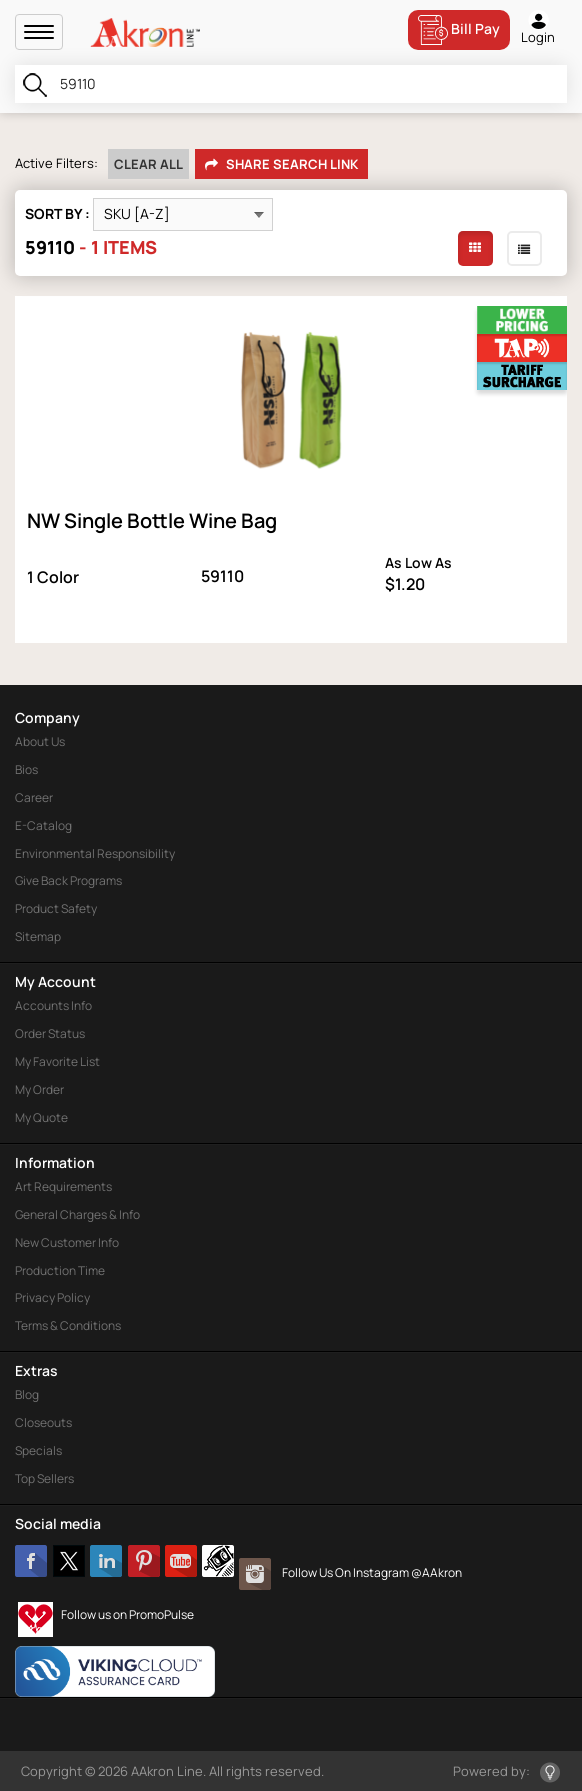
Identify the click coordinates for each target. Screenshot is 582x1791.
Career (34, 797)
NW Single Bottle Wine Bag (152, 520)
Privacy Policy (52, 1297)
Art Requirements (63, 1186)
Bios (26, 769)
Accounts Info (53, 1005)
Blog (27, 1394)
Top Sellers (44, 1478)
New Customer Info (67, 1242)
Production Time (60, 1270)
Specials (38, 1450)
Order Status (50, 1033)
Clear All (148, 164)
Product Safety (56, 908)
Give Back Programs (68, 880)
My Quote (41, 1117)
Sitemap (38, 936)
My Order (39, 1089)
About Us (40, 741)
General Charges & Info (77, 1214)
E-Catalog (43, 825)
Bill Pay (459, 30)
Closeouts (43, 1422)
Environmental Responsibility (95, 853)
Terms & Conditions (68, 1325)
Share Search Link (281, 165)
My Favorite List (57, 1061)
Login (538, 27)
